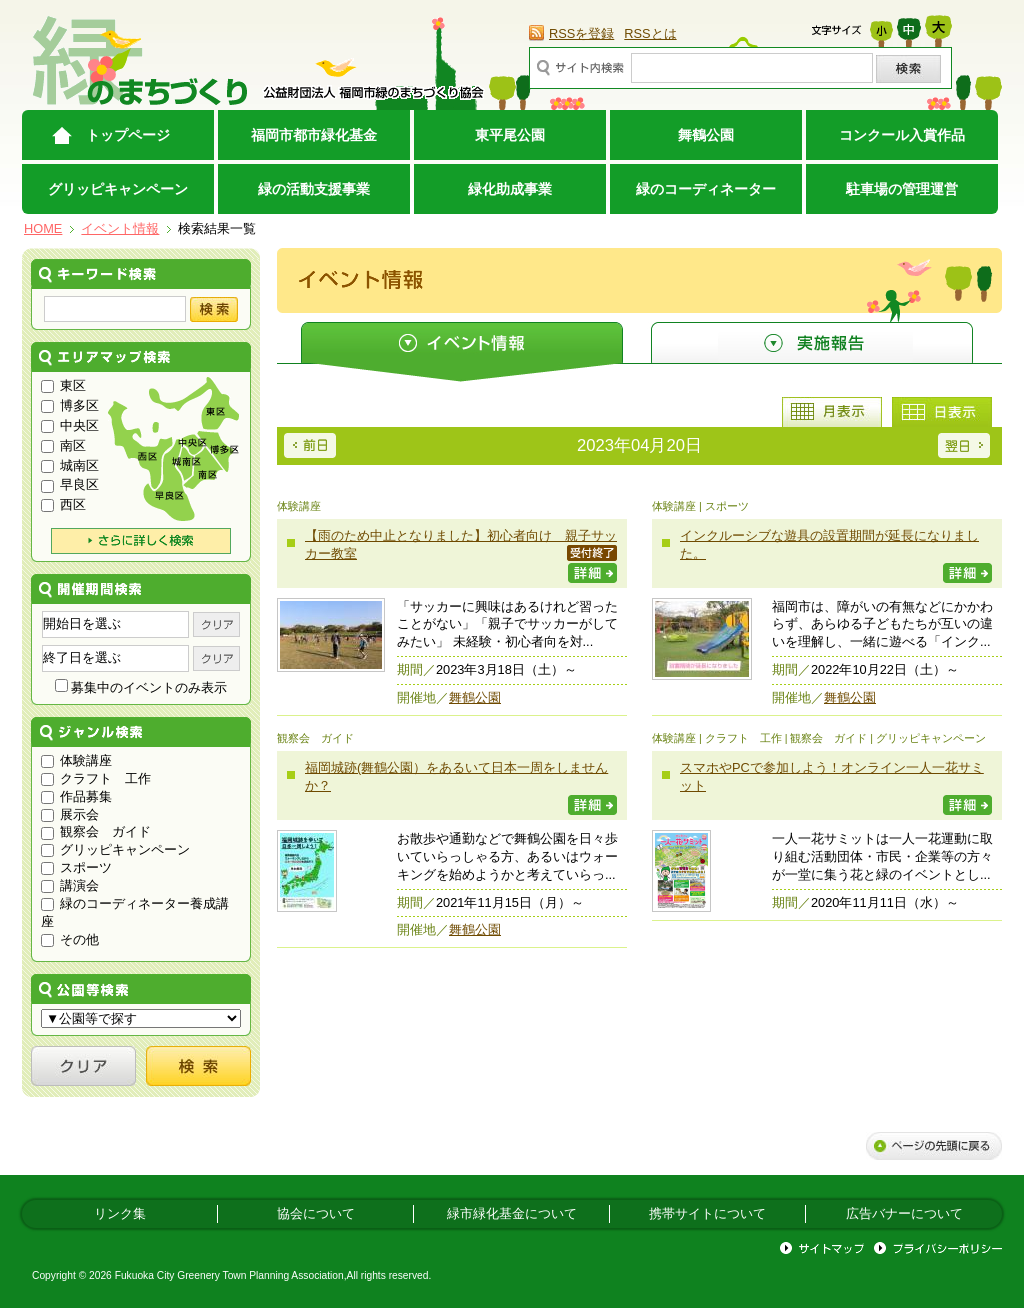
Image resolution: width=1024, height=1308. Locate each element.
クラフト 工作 (96, 778)
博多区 (70, 405)
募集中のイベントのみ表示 (141, 687)
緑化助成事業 (510, 189)
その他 (70, 939)
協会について (316, 1213)
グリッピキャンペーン (118, 189)
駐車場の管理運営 (902, 189)
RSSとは (650, 33)
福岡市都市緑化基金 (314, 135)
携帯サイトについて (707, 1213)
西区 (63, 504)
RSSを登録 (581, 33)
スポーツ (76, 867)
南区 (63, 445)
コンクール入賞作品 (902, 135)
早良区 (70, 484)
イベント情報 (120, 228)
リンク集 (120, 1213)
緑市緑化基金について (512, 1213)
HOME (43, 228)
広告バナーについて (904, 1213)
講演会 (70, 885)
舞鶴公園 (706, 135)
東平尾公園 (510, 135)
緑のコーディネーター (706, 189)
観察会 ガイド (96, 831)
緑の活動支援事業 (314, 189)
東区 (63, 385)
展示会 (70, 814)
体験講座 (76, 760)
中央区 (70, 425)
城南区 (70, 465)
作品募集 (76, 796)
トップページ (128, 135)
